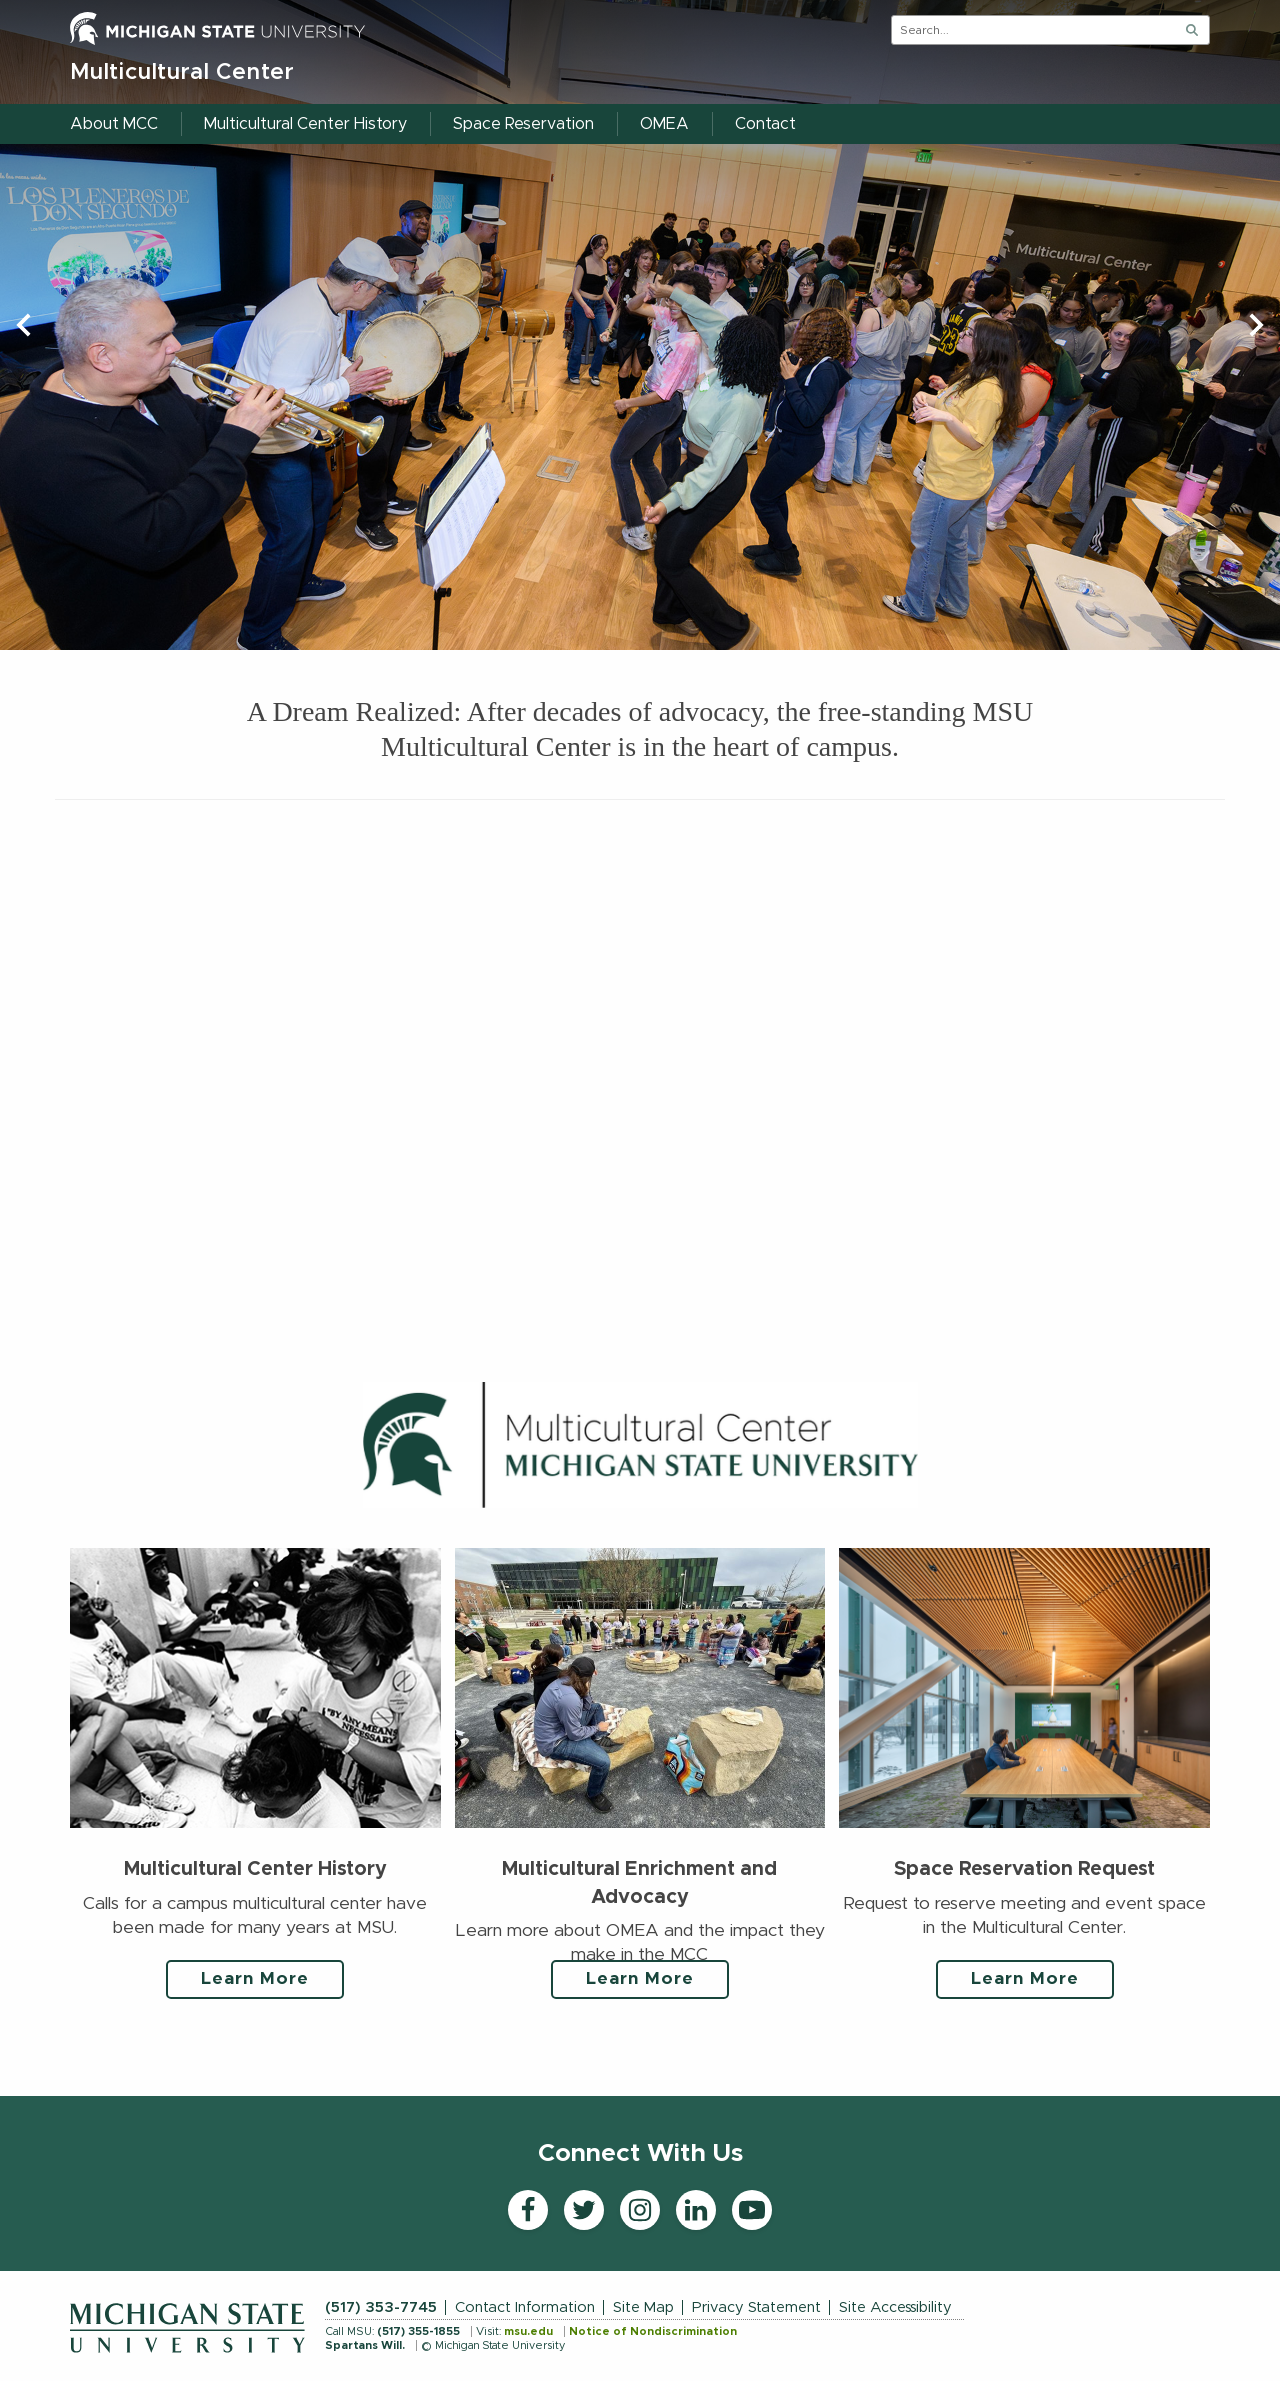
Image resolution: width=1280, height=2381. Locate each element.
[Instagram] (640, 2210)
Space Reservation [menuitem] (523, 124)
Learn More (255, 1979)
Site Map (643, 2307)
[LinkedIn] (696, 2210)
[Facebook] (528, 2210)
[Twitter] (584, 2210)
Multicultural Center (182, 72)
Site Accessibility (895, 2307)
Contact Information (525, 2307)
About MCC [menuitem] (114, 124)
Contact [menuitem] (765, 124)
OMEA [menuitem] (664, 124)
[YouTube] (752, 2210)
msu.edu (528, 2331)
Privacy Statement (756, 2307)
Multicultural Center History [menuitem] (305, 124)
